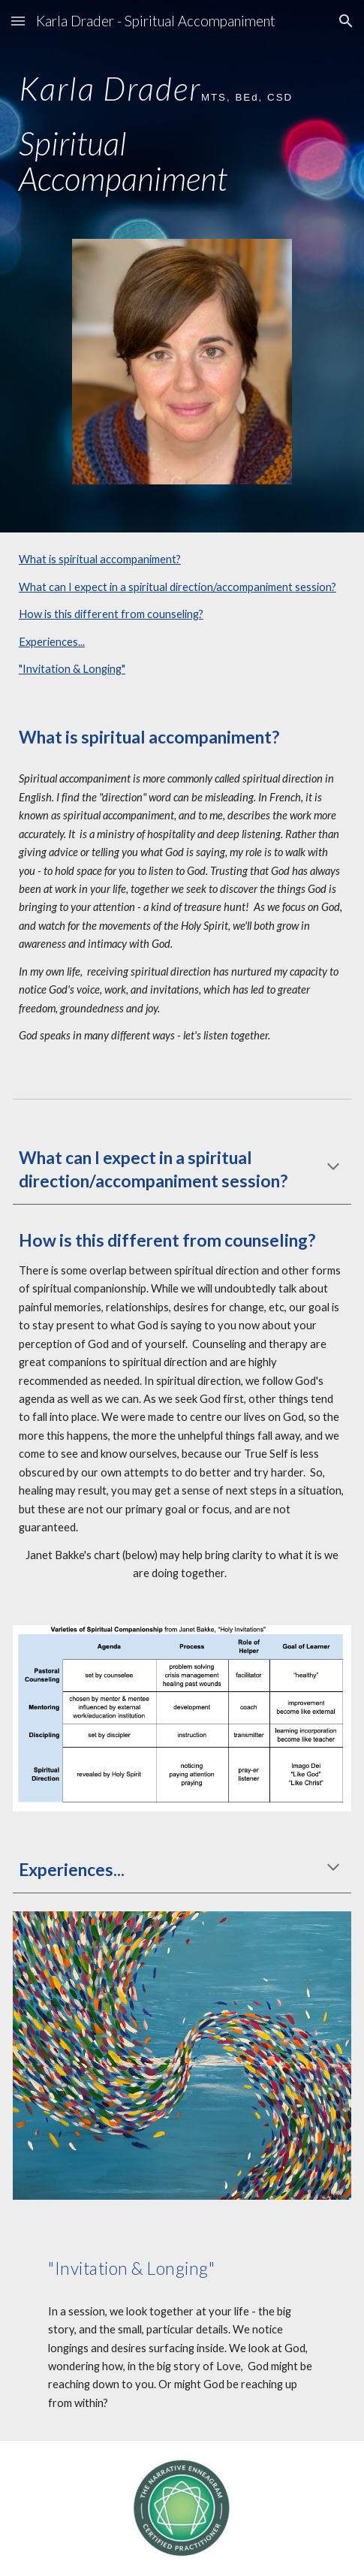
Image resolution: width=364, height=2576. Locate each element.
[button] (18, 20)
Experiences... (52, 641)
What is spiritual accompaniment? (100, 559)
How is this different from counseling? (111, 614)
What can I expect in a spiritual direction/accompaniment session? (177, 587)
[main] (182, 125)
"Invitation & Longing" (72, 668)
